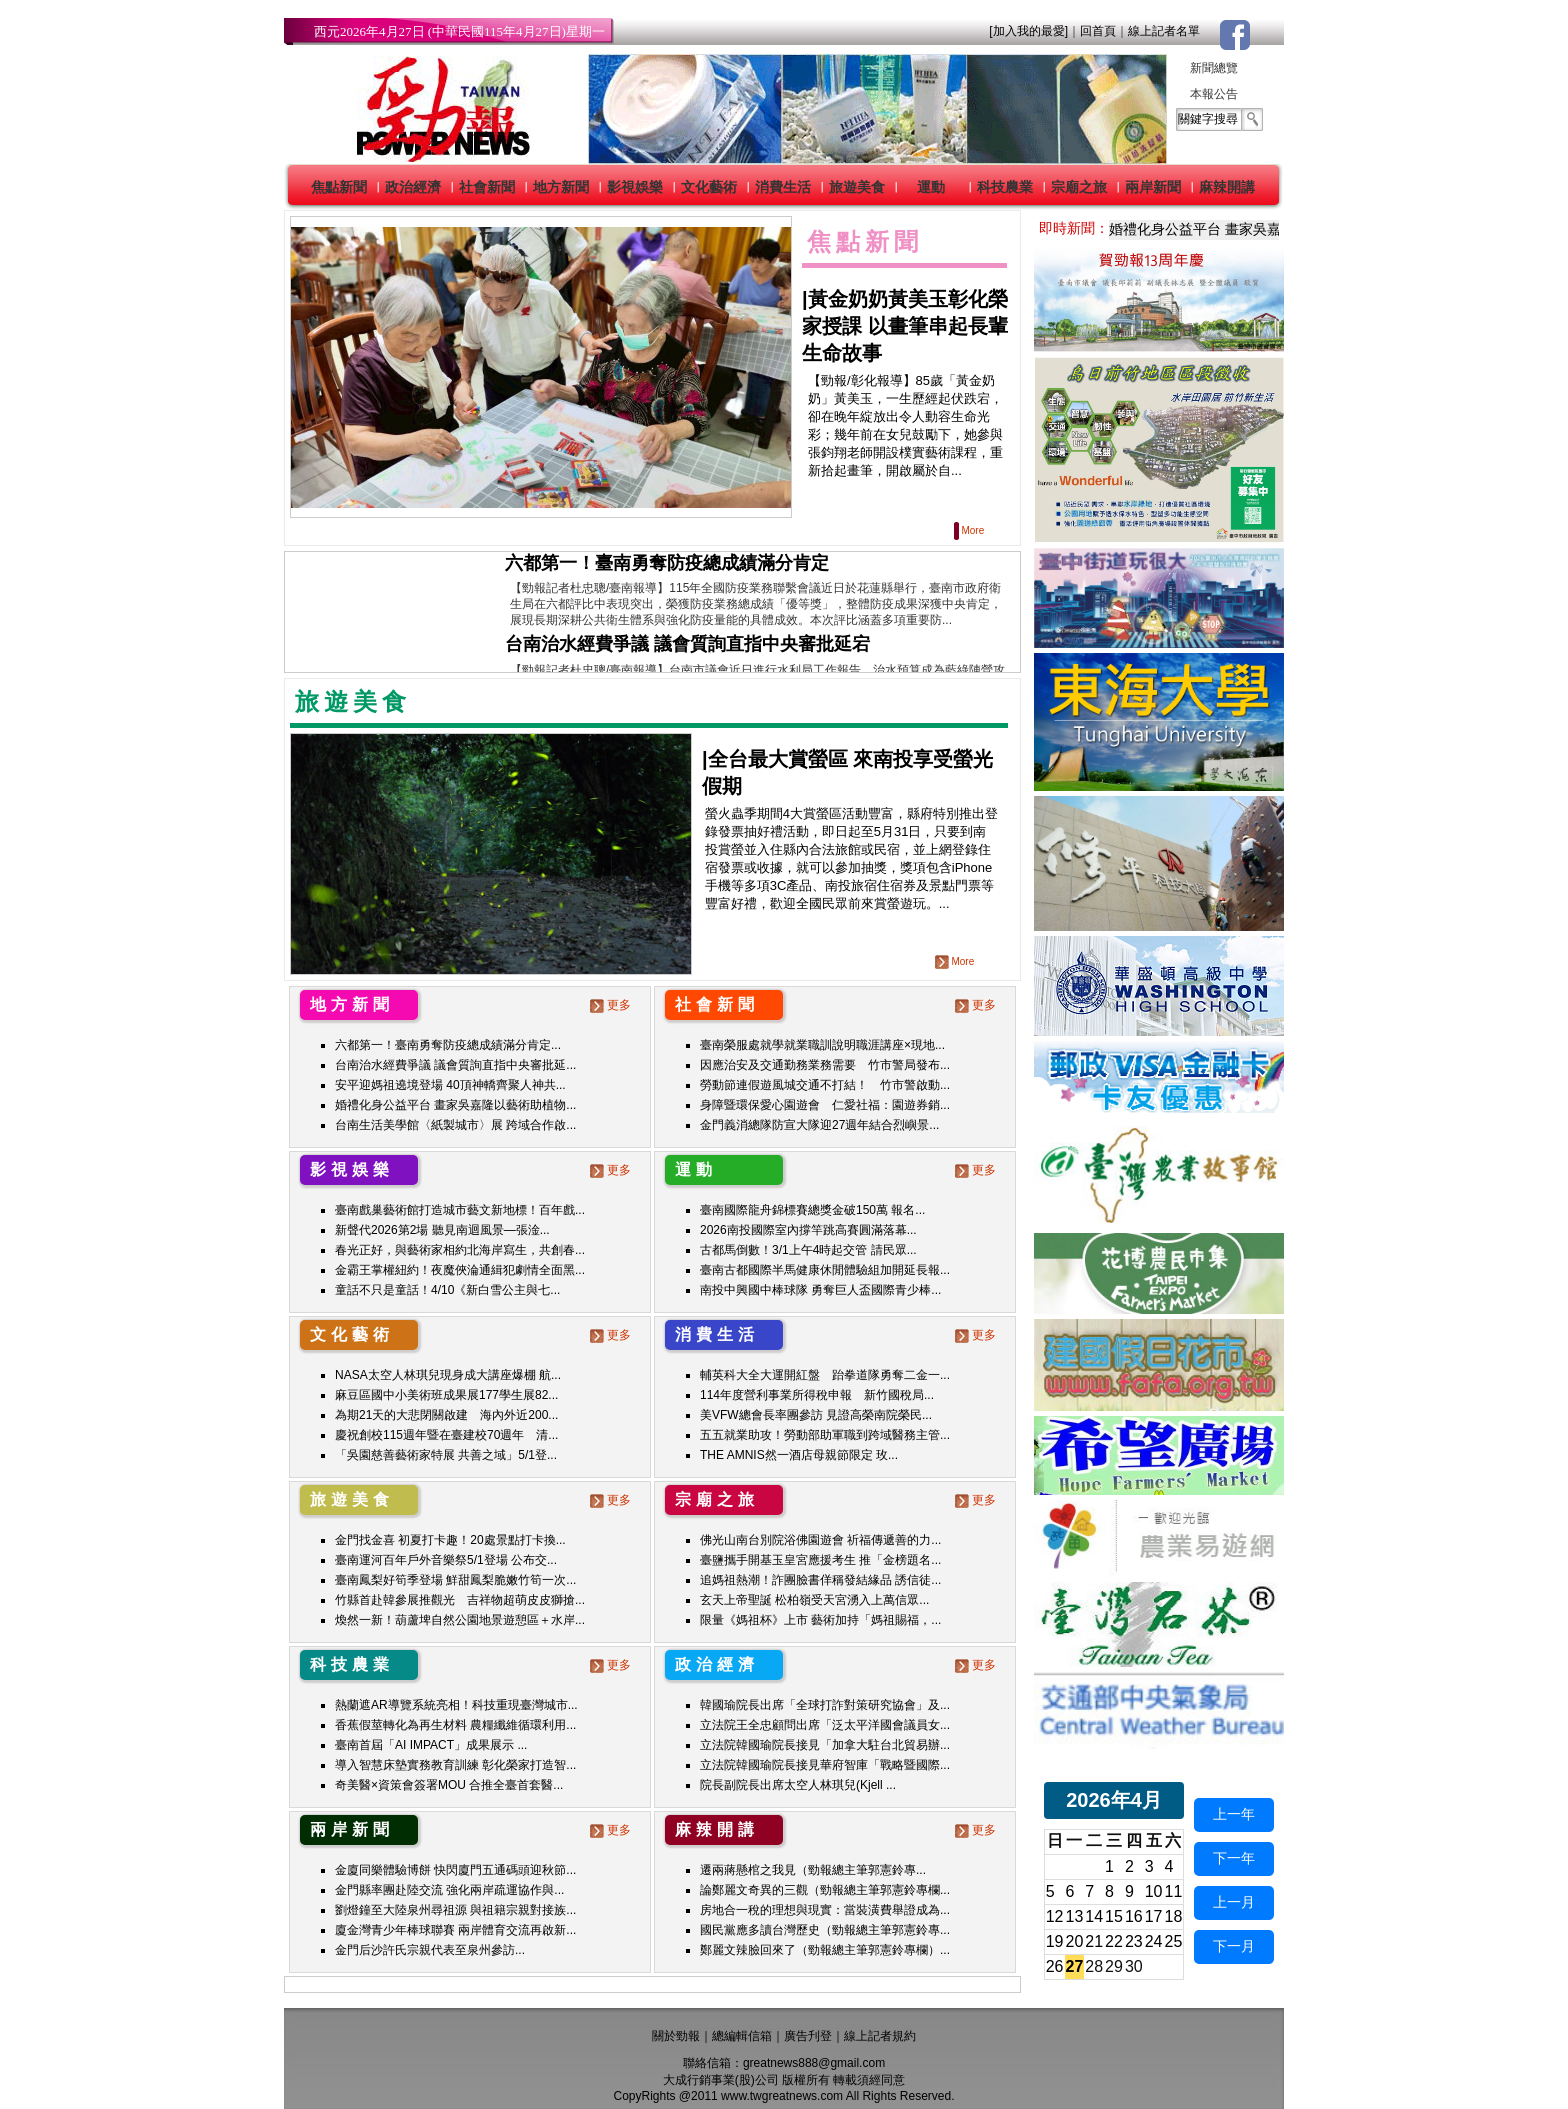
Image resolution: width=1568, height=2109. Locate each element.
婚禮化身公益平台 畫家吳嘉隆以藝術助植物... (455, 1105)
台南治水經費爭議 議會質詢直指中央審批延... (455, 1065)
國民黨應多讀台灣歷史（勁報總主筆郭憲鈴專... (825, 1930)
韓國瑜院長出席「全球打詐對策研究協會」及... (825, 1705)
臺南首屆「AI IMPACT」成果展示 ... (431, 1745)
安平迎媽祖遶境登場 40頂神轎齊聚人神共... (450, 1085)
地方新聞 (561, 187)
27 (1075, 1966)
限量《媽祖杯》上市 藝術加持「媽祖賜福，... (820, 1620)
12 (1055, 1916)
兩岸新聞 (1153, 187)
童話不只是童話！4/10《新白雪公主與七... (447, 1290)
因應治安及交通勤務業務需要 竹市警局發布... (825, 1065)
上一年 (1234, 1814)
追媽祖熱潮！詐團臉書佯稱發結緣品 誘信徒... (820, 1580)
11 (1174, 1891)
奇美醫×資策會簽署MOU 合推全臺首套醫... (449, 1785)
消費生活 (783, 187)
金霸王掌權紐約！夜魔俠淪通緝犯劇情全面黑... (460, 1270)
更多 (612, 1005)
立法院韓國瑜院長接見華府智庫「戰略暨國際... (825, 1765)
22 (1114, 1941)
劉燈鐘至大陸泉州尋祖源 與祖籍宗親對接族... (455, 1910)
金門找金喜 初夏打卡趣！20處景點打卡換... (450, 1540)
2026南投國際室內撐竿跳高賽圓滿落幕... (808, 1230)
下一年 (1234, 1858)
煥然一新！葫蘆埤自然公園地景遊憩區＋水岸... (460, 1620)
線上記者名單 (1164, 31)
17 (1154, 1916)
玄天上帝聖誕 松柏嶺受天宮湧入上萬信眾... (814, 1600)
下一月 (1234, 1946)
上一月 (1234, 1902)
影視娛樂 (635, 187)
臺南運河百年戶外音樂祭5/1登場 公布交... (446, 1560)
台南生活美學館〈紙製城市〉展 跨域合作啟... (455, 1125)
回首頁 (1098, 31)
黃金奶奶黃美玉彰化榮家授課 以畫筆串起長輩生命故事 (905, 326)
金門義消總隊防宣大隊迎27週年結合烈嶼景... (819, 1125)
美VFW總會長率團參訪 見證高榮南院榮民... (816, 1415)
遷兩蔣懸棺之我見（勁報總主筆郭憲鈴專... (813, 1870)
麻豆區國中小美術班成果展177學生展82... (446, 1395)
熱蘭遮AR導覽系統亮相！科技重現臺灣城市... (456, 1705)
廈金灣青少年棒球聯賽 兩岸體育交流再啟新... (455, 1930)
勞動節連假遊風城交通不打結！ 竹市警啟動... (825, 1085)
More (970, 530)
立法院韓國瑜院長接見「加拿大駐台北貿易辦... (825, 1745)
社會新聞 (487, 187)
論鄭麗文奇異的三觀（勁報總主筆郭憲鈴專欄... (825, 1890)
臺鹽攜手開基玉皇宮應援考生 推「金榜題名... (820, 1560)
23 (1134, 1941)
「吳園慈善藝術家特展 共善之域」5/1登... (446, 1455)
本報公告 (1214, 94)
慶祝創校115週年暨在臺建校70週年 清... (446, 1435)
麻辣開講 (1227, 187)
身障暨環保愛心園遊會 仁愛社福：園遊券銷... (825, 1105)
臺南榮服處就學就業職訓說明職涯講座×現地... (822, 1045)
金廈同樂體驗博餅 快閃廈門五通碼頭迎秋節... (455, 1870)
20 (1075, 1941)
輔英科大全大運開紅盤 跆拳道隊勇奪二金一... (825, 1375)
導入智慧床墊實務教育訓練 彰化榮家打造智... (455, 1765)
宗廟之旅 (1079, 187)
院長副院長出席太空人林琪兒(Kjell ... (798, 1785)
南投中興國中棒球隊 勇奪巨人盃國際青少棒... (820, 1290)
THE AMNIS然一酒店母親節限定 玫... (799, 1455)
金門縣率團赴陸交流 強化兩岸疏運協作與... (449, 1890)
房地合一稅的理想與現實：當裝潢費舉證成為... (825, 1910)
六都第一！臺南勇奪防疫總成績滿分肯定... (448, 1045)
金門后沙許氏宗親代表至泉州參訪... (430, 1950)
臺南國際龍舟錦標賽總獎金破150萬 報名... (812, 1210)
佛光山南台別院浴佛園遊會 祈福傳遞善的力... (820, 1540)
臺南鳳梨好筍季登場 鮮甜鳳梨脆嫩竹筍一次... (455, 1580)
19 (1055, 1941)
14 (1094, 1916)
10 (1154, 1891)
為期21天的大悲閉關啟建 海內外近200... (446, 1415)
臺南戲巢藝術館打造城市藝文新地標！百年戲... (460, 1210)
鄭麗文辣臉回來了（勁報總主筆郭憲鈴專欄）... (825, 1950)
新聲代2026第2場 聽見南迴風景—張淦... (442, 1230)
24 (1154, 1941)
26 (1055, 1966)
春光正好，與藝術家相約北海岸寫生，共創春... (460, 1250)
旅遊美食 (857, 187)
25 (1174, 1941)
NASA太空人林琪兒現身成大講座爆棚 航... (448, 1375)
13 (1075, 1916)
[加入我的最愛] (1028, 31)
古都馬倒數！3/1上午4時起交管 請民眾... (808, 1250)
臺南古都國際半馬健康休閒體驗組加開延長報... (825, 1270)
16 (1134, 1916)
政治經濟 (413, 187)
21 (1094, 1941)
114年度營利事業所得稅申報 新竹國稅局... (817, 1395)
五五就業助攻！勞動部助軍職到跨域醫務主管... (825, 1435)
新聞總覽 (1214, 68)
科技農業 (1005, 187)
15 (1114, 1916)
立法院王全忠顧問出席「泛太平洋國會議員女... (825, 1725)
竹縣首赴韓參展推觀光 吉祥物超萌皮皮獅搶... (460, 1600)
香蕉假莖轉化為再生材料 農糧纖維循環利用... (455, 1725)
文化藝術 (709, 187)
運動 (931, 187)
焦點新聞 (339, 187)
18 (1174, 1916)
